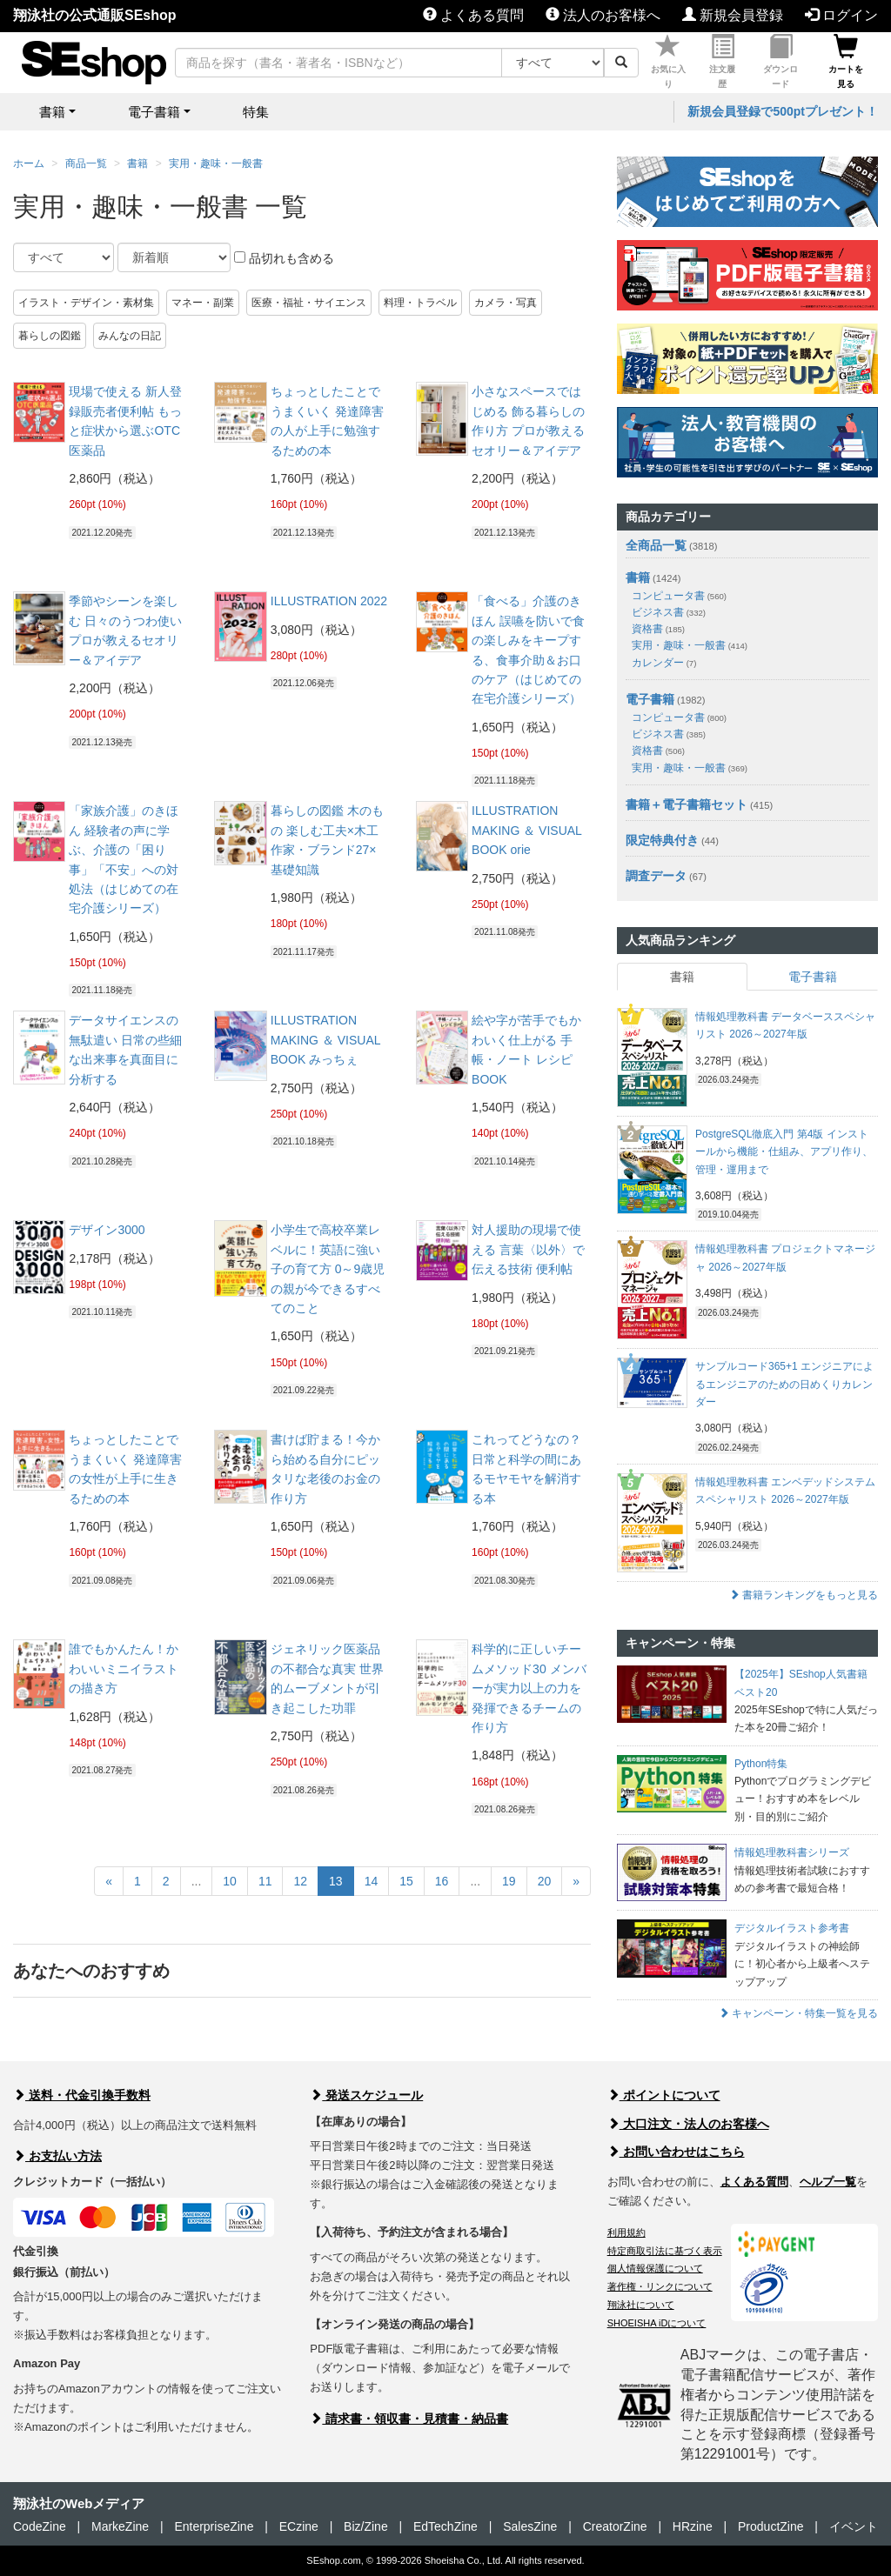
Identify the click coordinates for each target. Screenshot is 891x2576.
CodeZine (39, 2526)
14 (372, 1881)
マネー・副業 (202, 303)
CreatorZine (615, 2526)
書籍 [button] (52, 111)
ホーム (28, 163)
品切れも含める (284, 258)
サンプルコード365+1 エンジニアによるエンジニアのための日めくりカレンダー (784, 1384)
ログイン (841, 15)
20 (545, 1881)
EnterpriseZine (213, 2526)
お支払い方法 (57, 2156)
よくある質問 (473, 15)
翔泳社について (640, 2304)
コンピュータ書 (679, 596)
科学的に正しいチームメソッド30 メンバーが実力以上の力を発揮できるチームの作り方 (529, 1688)
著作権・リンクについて (660, 2286)
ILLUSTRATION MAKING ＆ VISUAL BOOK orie (526, 830)
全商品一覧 (656, 545)
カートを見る (845, 62)
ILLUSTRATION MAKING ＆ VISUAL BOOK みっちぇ (325, 1039)
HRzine (693, 2526)
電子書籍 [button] (154, 111)
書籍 (137, 163)
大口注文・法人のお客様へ (688, 2124)
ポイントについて (663, 2095)
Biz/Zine (366, 2526)
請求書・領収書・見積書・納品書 (409, 2419)
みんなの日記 (129, 336)
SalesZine (530, 2526)
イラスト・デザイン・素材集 (86, 303)
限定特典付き (662, 840)
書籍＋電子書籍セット (686, 804)
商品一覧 (86, 163)
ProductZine (770, 2526)
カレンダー (664, 663)
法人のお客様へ (603, 15)
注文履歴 (722, 62)
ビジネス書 (669, 612)
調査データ (656, 876)
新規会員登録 (732, 15)
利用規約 (626, 2232)
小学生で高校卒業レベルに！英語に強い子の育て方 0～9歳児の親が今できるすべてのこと (328, 1269)
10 (230, 1881)
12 (300, 1881)
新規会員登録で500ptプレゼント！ (782, 111)
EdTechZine (445, 2526)
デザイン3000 (106, 1230)
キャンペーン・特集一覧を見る (798, 2013)
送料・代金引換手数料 (82, 2095)
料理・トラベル (420, 303)
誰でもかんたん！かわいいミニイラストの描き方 (123, 1668)
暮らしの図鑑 (49, 336)
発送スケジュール (366, 2095)
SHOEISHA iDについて (657, 2323)
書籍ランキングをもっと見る (803, 1595)
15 (406, 1881)
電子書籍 (650, 699)
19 (509, 1881)
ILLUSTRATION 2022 (329, 601)
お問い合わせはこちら (676, 2152)
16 (442, 1881)
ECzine (298, 2526)
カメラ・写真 (505, 303)
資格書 (658, 629)
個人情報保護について (655, 2268)
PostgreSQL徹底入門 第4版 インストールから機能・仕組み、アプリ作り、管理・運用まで (784, 1152)
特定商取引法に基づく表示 (664, 2251)
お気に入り (668, 62)
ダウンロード (780, 62)
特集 (256, 111)
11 (265, 1881)
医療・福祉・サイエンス (308, 303)
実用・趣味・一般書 (216, 163)
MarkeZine (120, 2526)
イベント (853, 2526)
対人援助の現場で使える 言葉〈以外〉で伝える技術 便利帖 (528, 1249)
